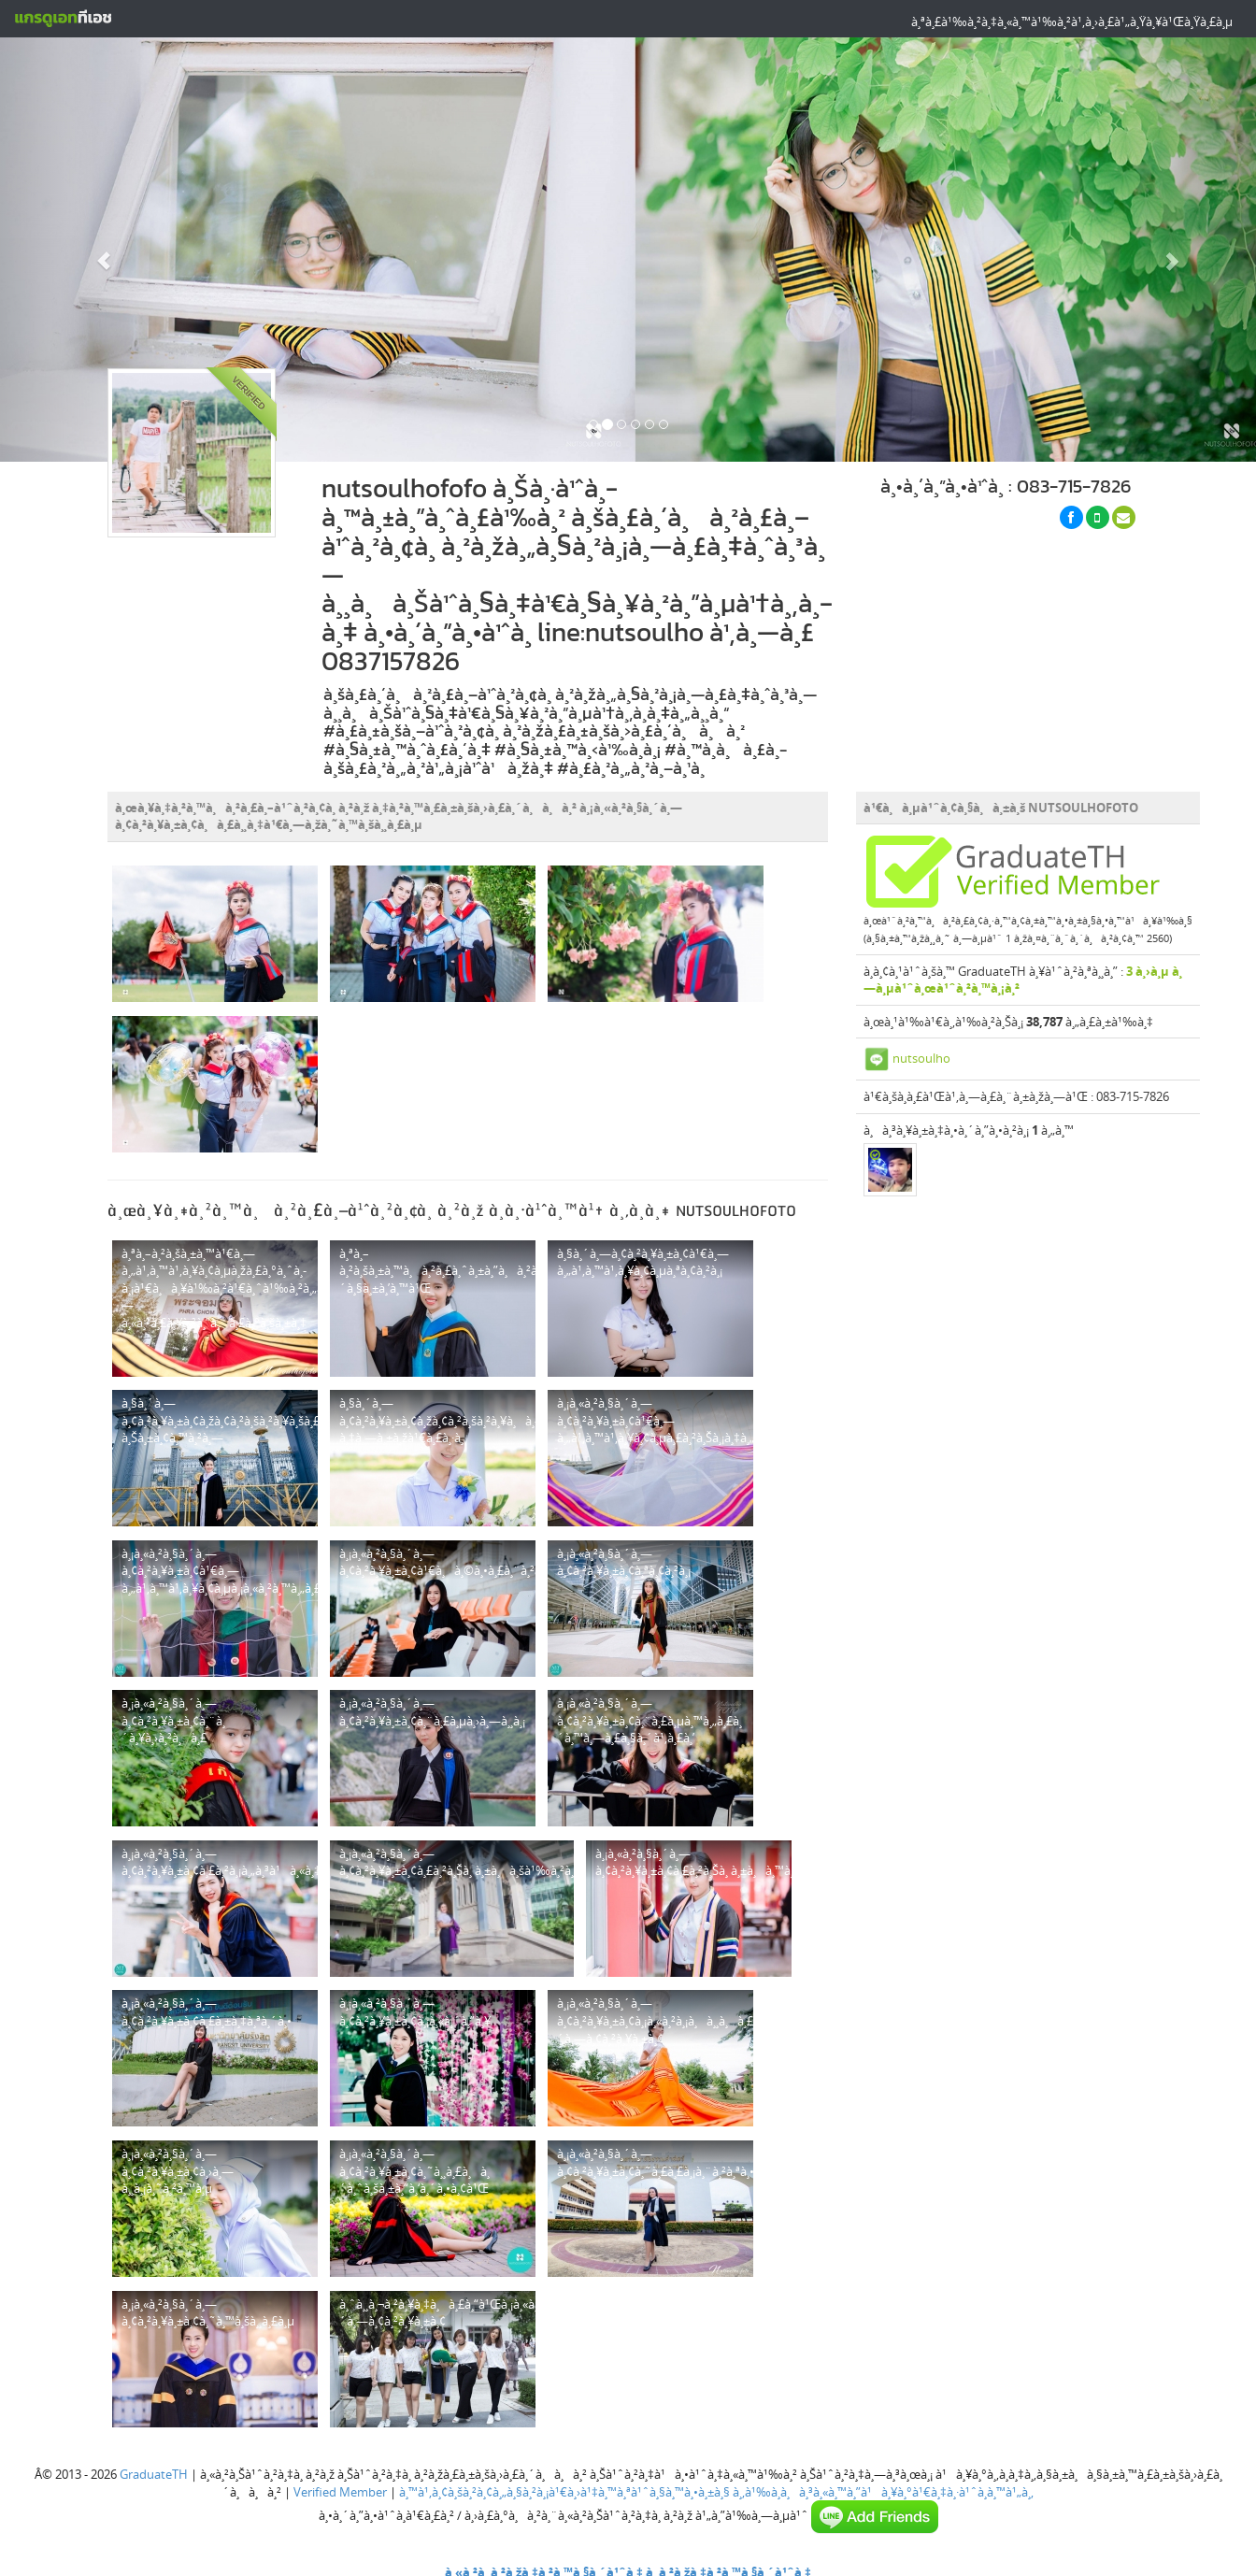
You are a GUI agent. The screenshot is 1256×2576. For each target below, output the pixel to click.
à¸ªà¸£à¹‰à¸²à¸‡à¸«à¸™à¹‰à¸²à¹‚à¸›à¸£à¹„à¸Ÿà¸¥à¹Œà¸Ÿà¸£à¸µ (1072, 21)
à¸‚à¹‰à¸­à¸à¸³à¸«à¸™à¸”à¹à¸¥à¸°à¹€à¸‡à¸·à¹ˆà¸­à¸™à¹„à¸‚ (883, 2491)
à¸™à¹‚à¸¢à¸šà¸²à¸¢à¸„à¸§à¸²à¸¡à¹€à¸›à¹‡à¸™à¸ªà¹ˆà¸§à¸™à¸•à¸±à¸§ (564, 2491)
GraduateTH (154, 2474)
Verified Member (340, 2491)
